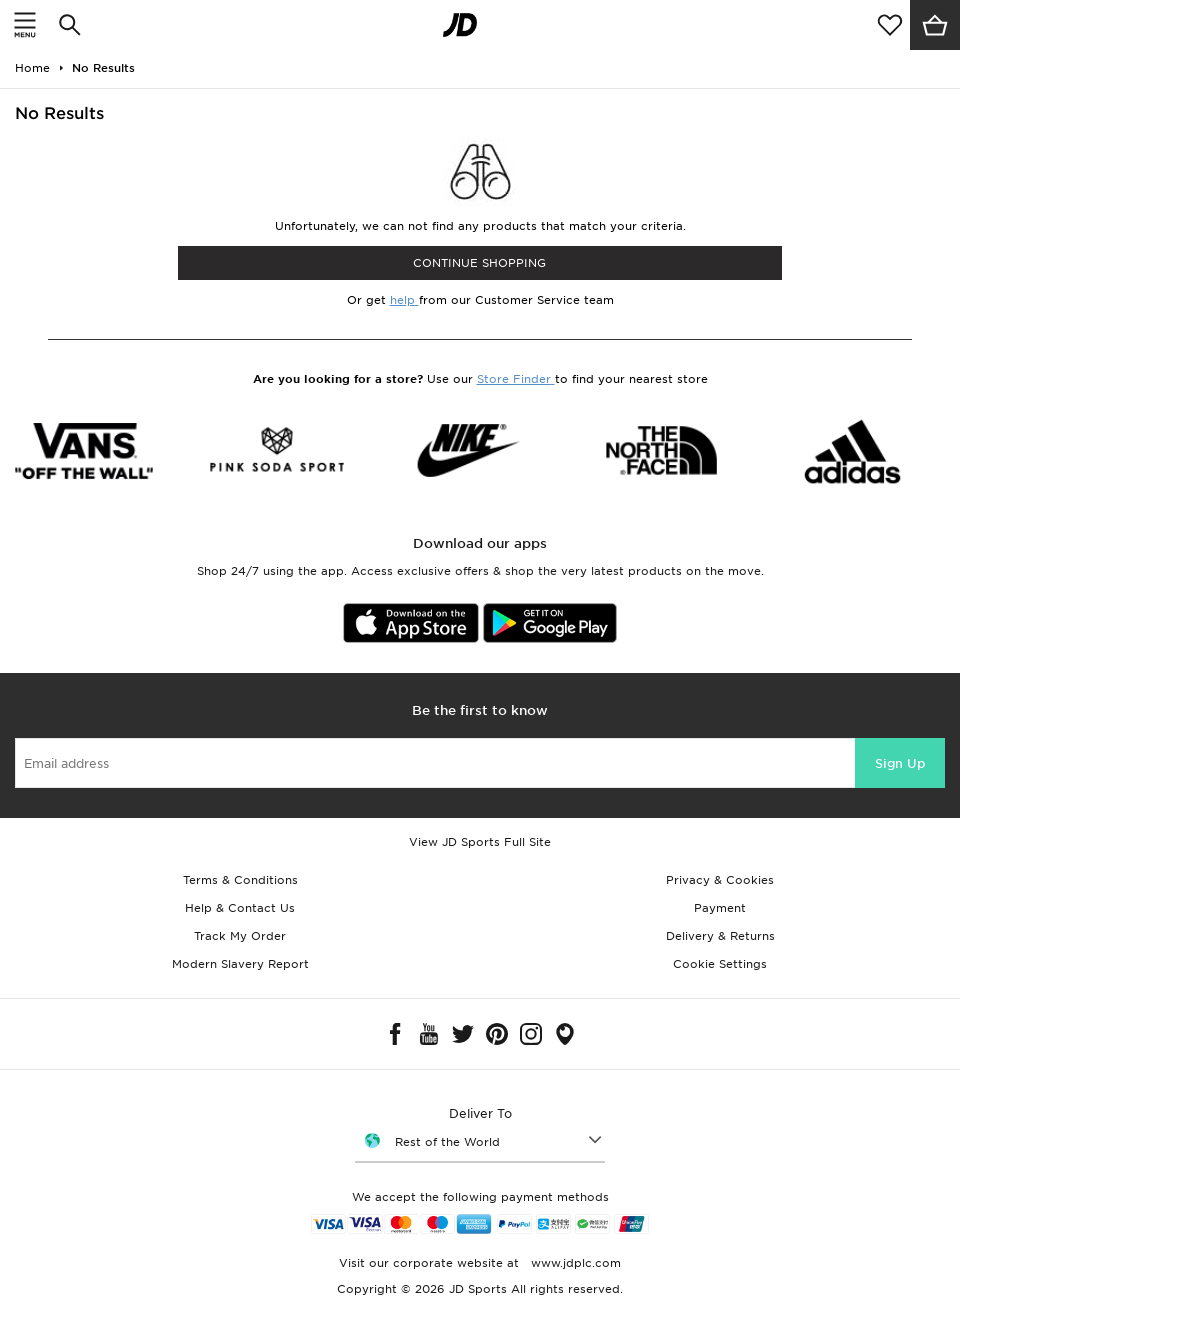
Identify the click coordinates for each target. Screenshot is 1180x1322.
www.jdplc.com (574, 1263)
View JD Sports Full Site (480, 842)
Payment (720, 908)
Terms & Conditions (240, 880)
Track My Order (240, 936)
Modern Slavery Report (240, 964)
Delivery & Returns (720, 936)
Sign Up (900, 763)
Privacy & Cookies (720, 880)
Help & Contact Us (240, 908)
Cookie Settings (720, 964)
